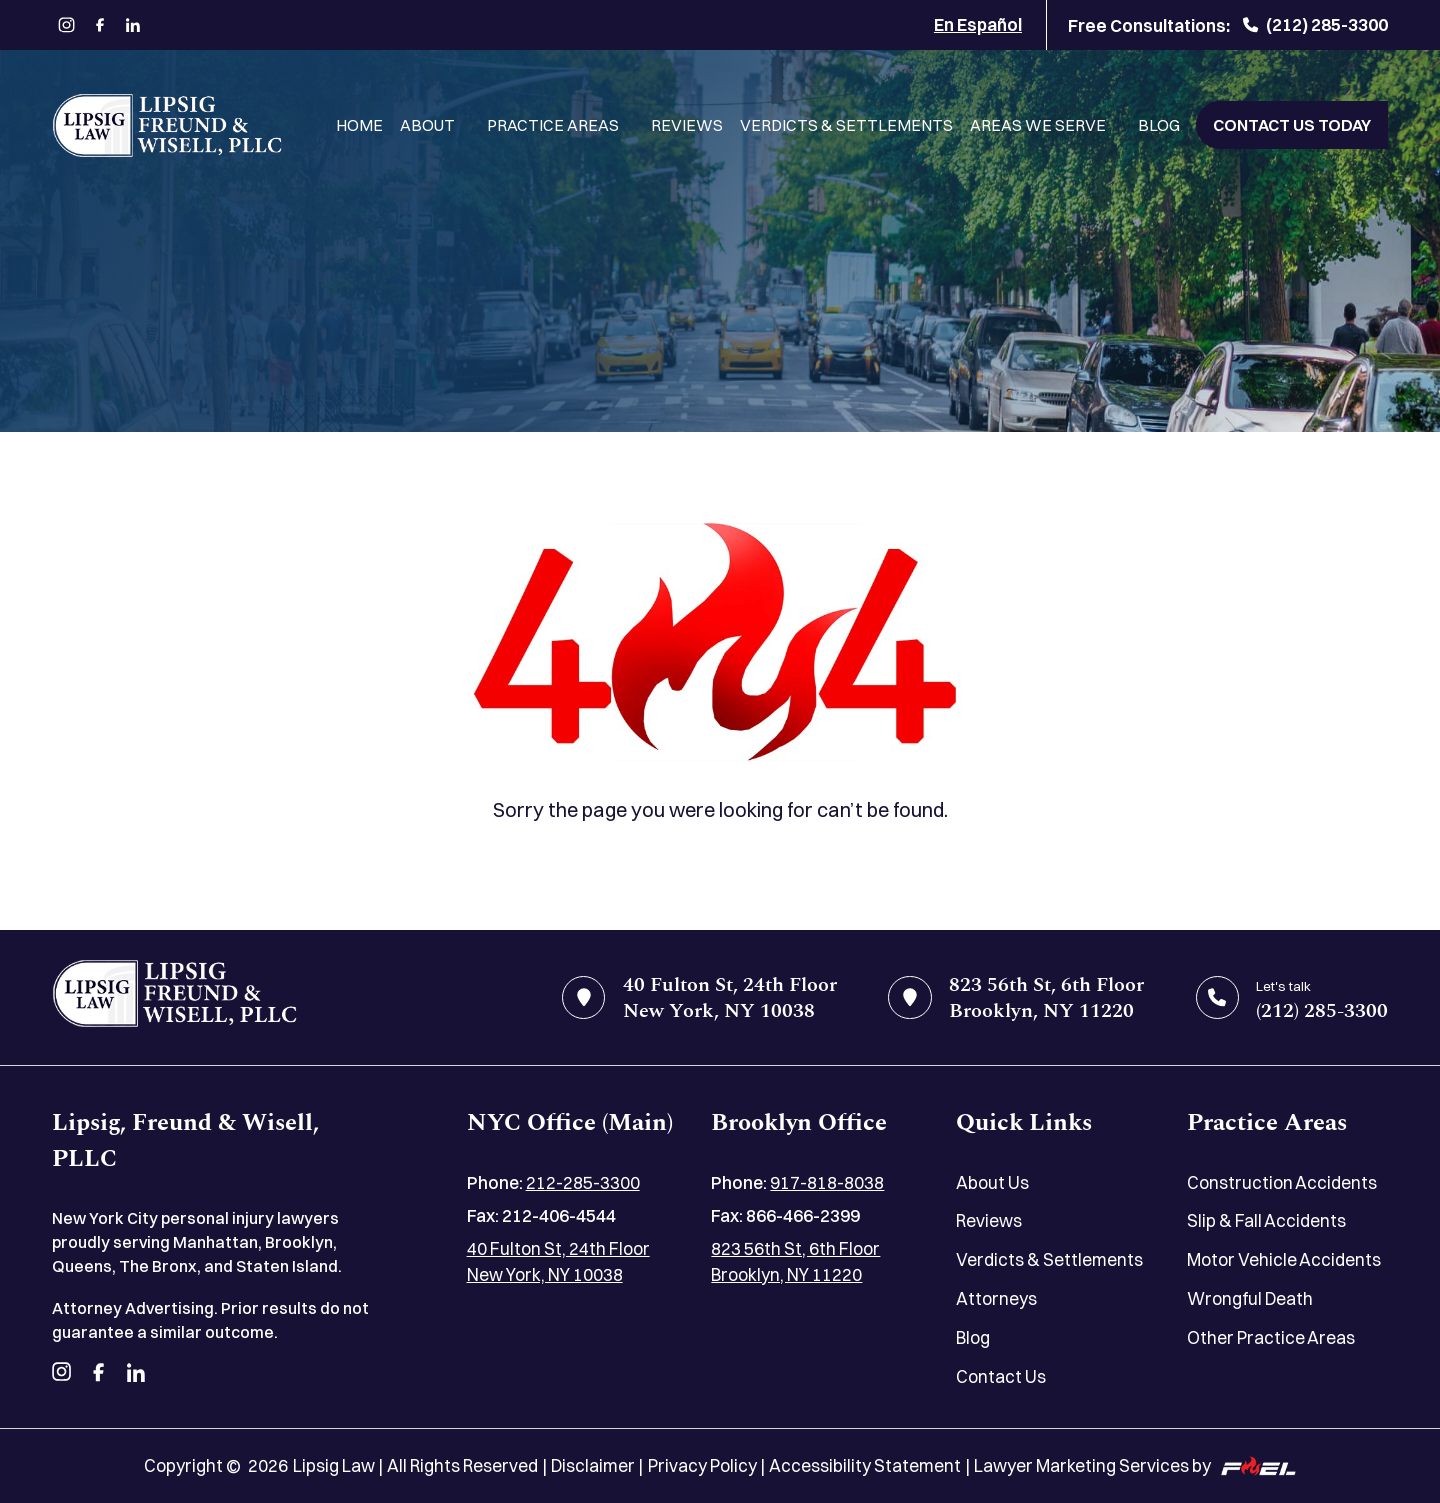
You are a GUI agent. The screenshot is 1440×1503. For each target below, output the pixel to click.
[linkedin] (133, 25)
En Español (978, 24)
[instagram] (66, 25)
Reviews (687, 125)
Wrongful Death (1250, 1298)
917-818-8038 (827, 1182)
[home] (174, 998)
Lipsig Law (334, 1465)
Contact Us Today (1292, 125)
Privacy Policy (702, 1465)
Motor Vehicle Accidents (1284, 1259)
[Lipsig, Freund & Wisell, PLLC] (167, 125)
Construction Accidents (1282, 1182)
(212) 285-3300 (1315, 24)
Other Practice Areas (1271, 1337)
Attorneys (996, 1298)
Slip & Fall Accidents (1266, 1220)
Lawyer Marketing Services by (1135, 1465)
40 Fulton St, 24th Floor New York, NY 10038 (558, 1261)
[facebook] (99, 25)
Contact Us (1001, 1376)
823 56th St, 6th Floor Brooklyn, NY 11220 (795, 1261)
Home (359, 125)
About (427, 125)
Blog (1159, 125)
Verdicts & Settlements (846, 125)
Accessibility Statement (865, 1465)
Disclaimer (593, 1465)
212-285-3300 (583, 1182)
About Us (992, 1182)
